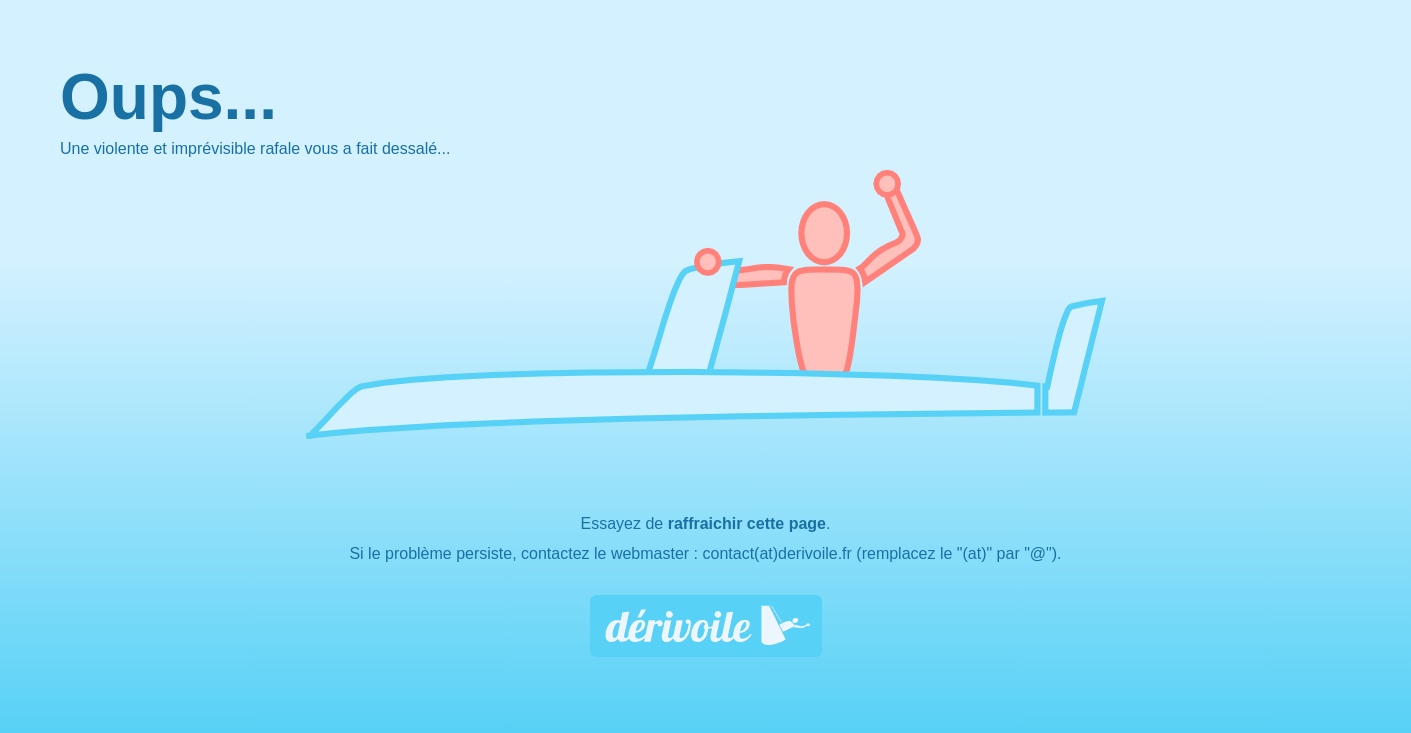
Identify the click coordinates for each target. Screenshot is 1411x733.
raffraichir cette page (747, 523)
